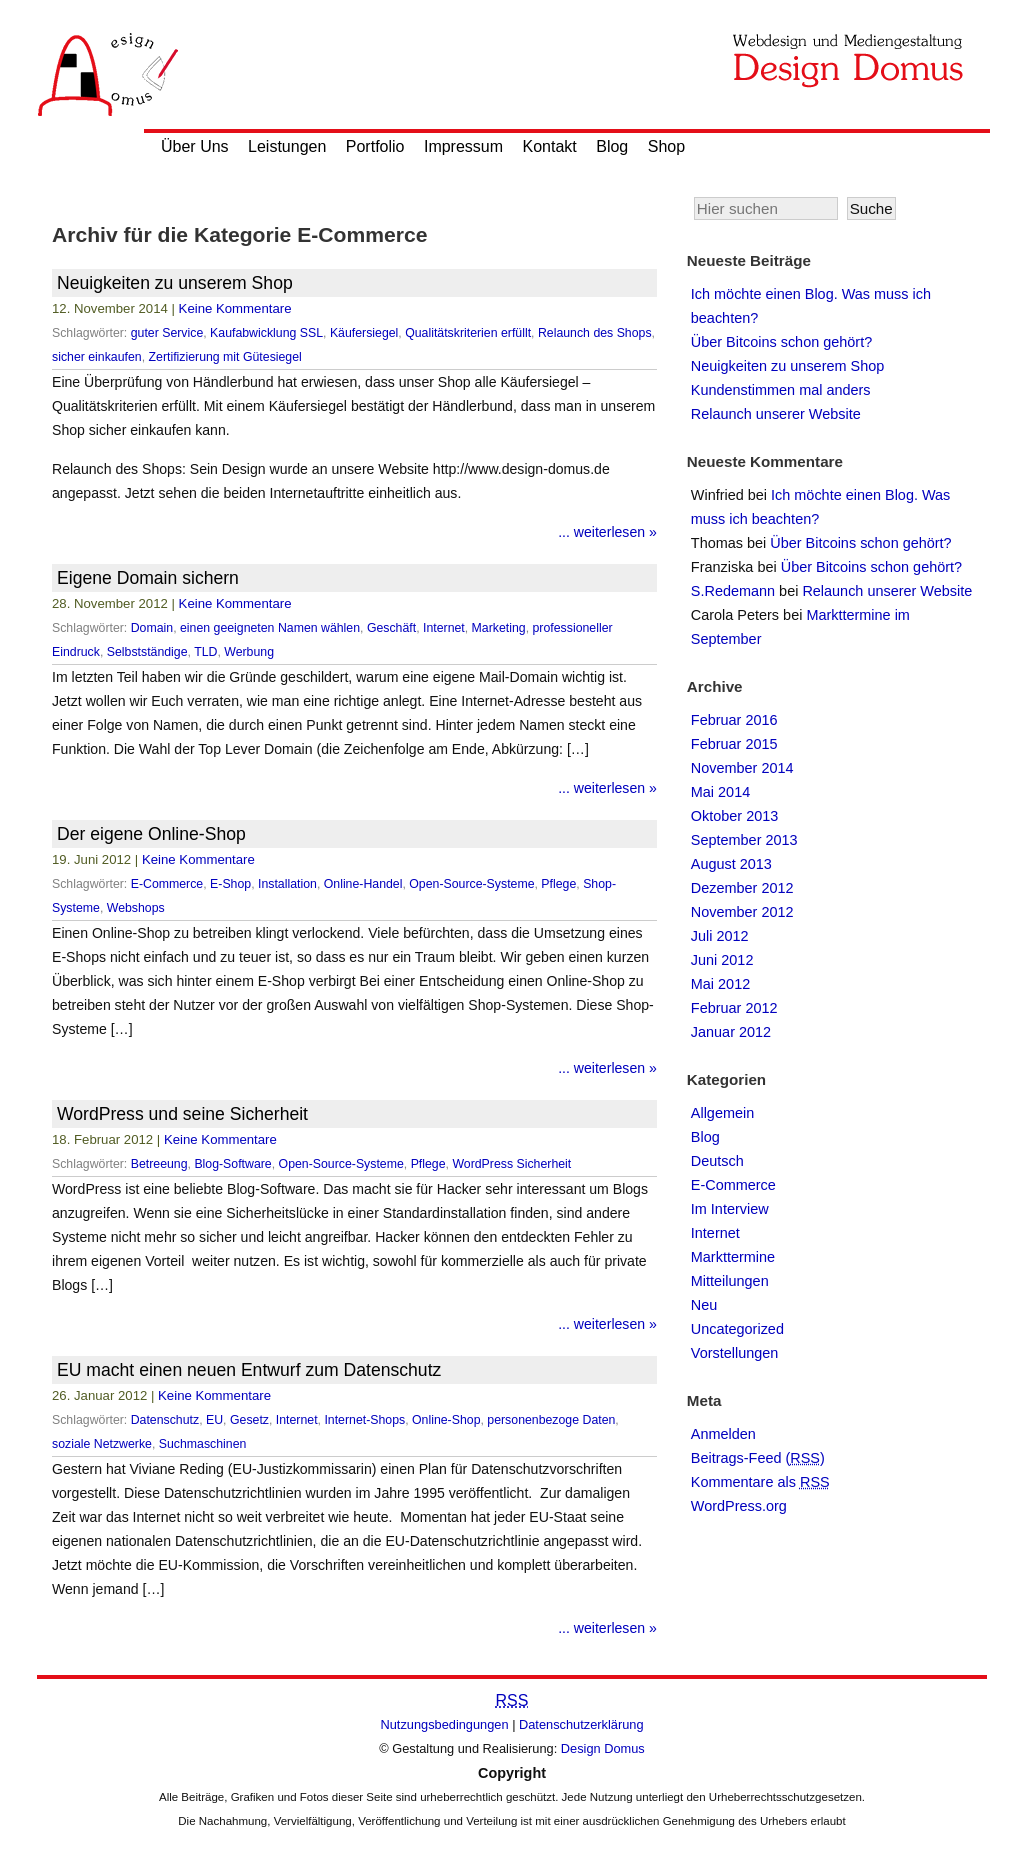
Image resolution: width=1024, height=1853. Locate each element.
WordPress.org (739, 1506)
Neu (704, 1305)
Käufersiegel (364, 333)
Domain (152, 628)
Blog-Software (232, 1164)
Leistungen (287, 146)
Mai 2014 (720, 792)
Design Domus (603, 1748)
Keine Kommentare (235, 308)
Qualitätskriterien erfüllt (468, 333)
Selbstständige (147, 652)
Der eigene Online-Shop (151, 834)
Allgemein (722, 1113)
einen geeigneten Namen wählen (270, 628)
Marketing (499, 628)
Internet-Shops (364, 1420)
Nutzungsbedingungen (445, 1724)
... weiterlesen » (607, 532)
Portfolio (375, 146)
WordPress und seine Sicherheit (182, 1114)
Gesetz (249, 1420)
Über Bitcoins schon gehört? (781, 342)
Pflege (558, 884)
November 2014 (742, 768)
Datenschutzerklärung (581, 1724)
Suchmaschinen (203, 1444)
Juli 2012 (720, 936)
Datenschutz (165, 1420)
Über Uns (195, 146)
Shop (666, 146)
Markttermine (733, 1257)
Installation (287, 884)
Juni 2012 (722, 960)
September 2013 (744, 840)
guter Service (167, 333)
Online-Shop (446, 1420)
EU (214, 1420)
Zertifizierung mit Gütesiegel (225, 357)
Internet (444, 628)
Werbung (249, 652)
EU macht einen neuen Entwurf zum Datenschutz (249, 1370)
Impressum (463, 146)
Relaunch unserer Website (776, 414)
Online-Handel (363, 884)
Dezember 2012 (742, 888)
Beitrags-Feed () (758, 1458)
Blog (612, 146)
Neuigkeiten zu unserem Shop (175, 283)
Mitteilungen (730, 1281)
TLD (205, 652)
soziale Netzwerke (102, 1444)
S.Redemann (733, 591)
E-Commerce (167, 884)
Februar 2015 (734, 744)
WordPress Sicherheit (511, 1164)
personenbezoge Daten (551, 1420)
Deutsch (717, 1161)
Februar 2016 (734, 720)
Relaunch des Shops (595, 333)
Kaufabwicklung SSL (266, 333)
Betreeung (159, 1164)
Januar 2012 (731, 1032)
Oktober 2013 (735, 816)
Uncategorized (737, 1329)
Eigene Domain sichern (148, 578)
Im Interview (730, 1209)
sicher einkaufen (97, 357)
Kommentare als (760, 1482)
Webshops (136, 908)
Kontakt (550, 146)
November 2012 (742, 912)
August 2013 (731, 864)
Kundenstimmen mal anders (781, 390)
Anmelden (723, 1434)
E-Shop (230, 884)
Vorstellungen (735, 1353)
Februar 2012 (734, 1008)
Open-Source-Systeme (471, 884)
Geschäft (391, 628)
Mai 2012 (720, 984)
